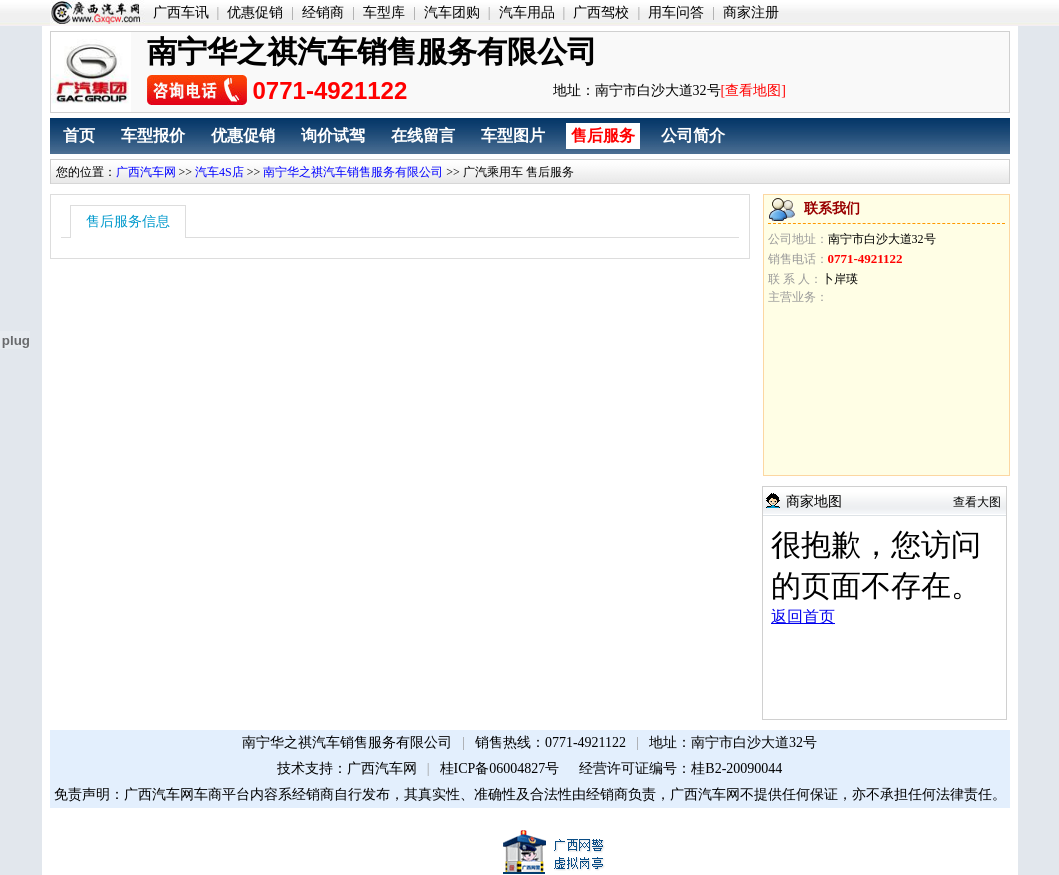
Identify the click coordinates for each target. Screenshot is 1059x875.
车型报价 (153, 135)
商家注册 (751, 12)
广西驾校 (601, 12)
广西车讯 (181, 12)
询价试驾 (333, 135)
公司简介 (693, 135)
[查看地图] (753, 90)
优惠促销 (255, 12)
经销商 (323, 12)
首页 (79, 135)
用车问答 (676, 12)
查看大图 (977, 502)
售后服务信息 (128, 221)
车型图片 (513, 135)
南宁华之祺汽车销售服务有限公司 (353, 172)
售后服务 (603, 135)
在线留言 (423, 135)
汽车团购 (452, 12)
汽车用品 (527, 12)
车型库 (384, 12)
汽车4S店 (219, 172)
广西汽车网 (146, 172)
